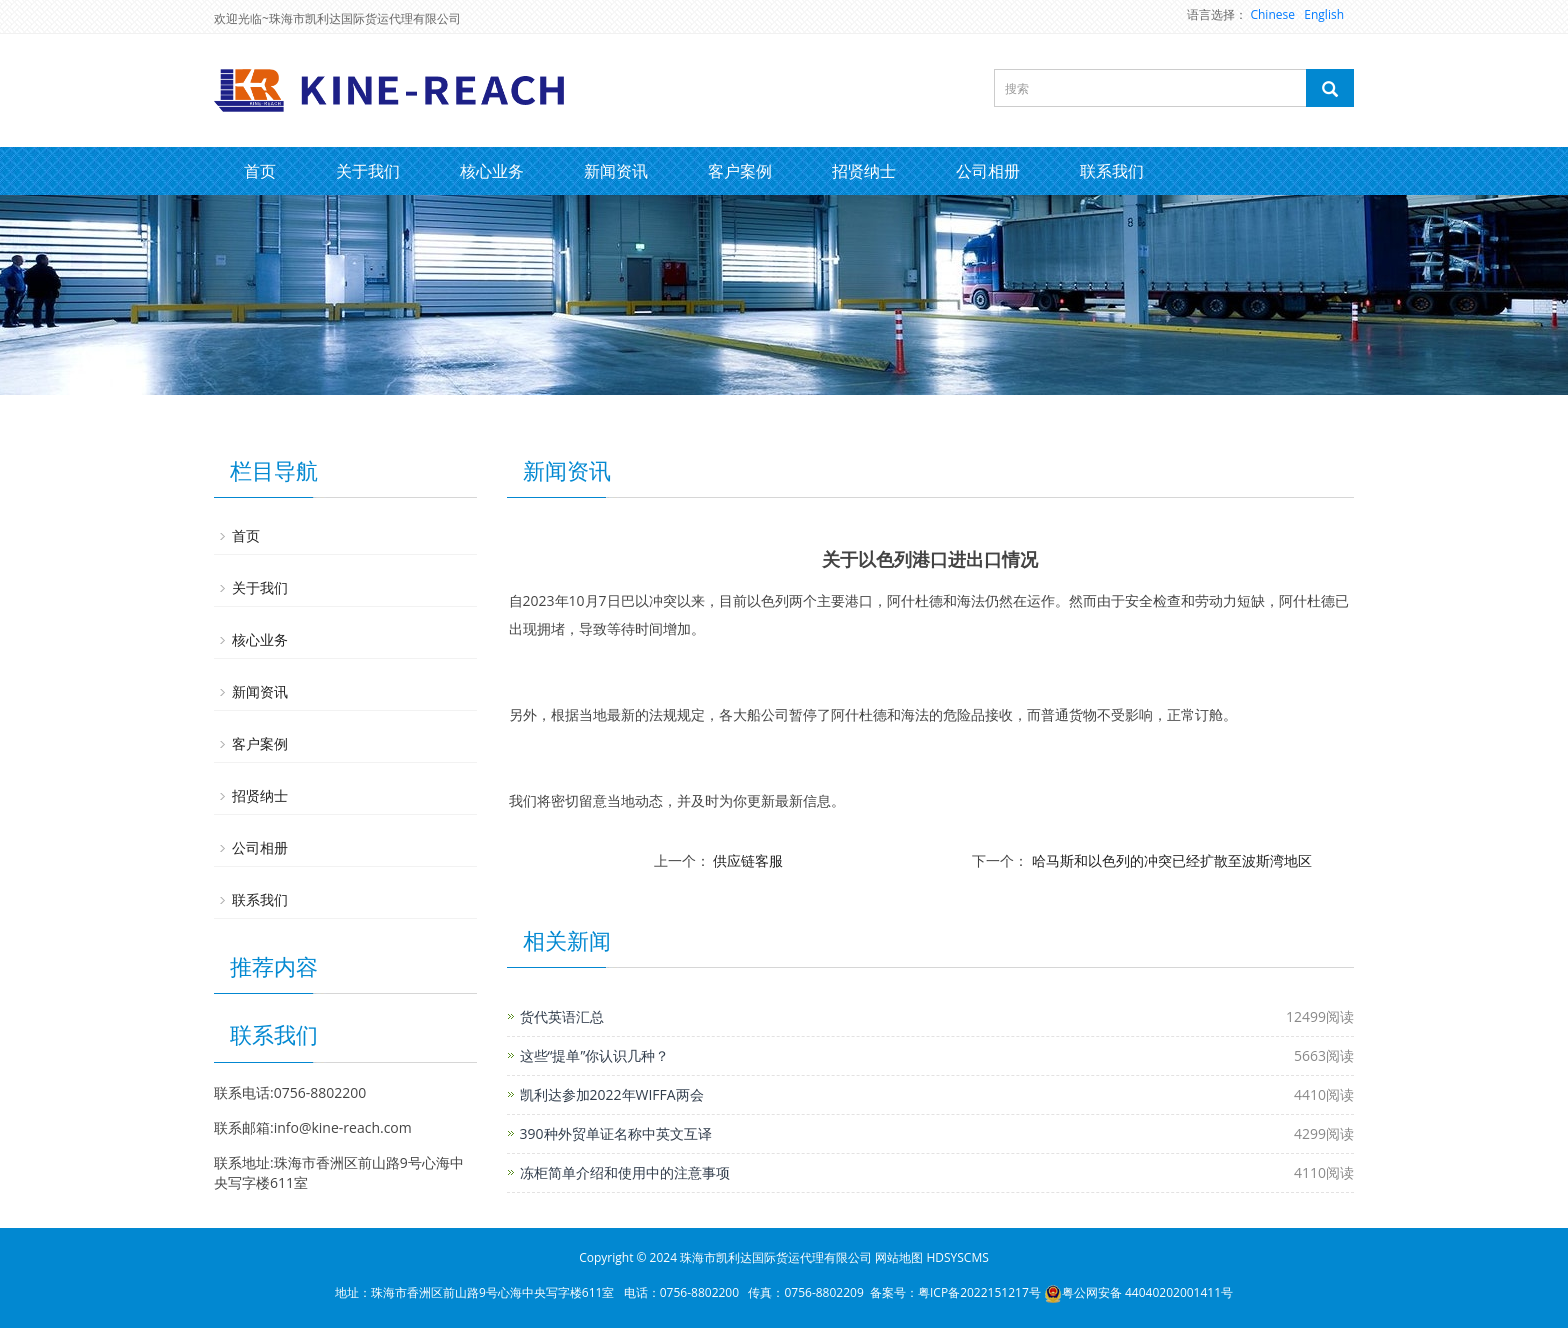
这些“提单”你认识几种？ (595, 1055)
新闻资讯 (616, 171)
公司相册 (988, 171)
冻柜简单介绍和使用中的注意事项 (625, 1172)
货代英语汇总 (562, 1016)
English (1324, 14)
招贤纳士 (864, 171)
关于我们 (368, 171)
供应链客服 (748, 860)
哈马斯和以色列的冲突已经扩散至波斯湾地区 (1172, 860)
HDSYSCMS (957, 1257)
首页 (260, 171)
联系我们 (1112, 171)
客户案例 (740, 171)
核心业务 (492, 171)
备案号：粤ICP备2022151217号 (955, 1292)
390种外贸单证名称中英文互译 (616, 1133)
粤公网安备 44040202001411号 (1138, 1292)
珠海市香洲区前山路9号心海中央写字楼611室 (492, 1292)
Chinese (1272, 14)
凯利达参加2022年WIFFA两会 (612, 1094)
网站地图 (899, 1257)
